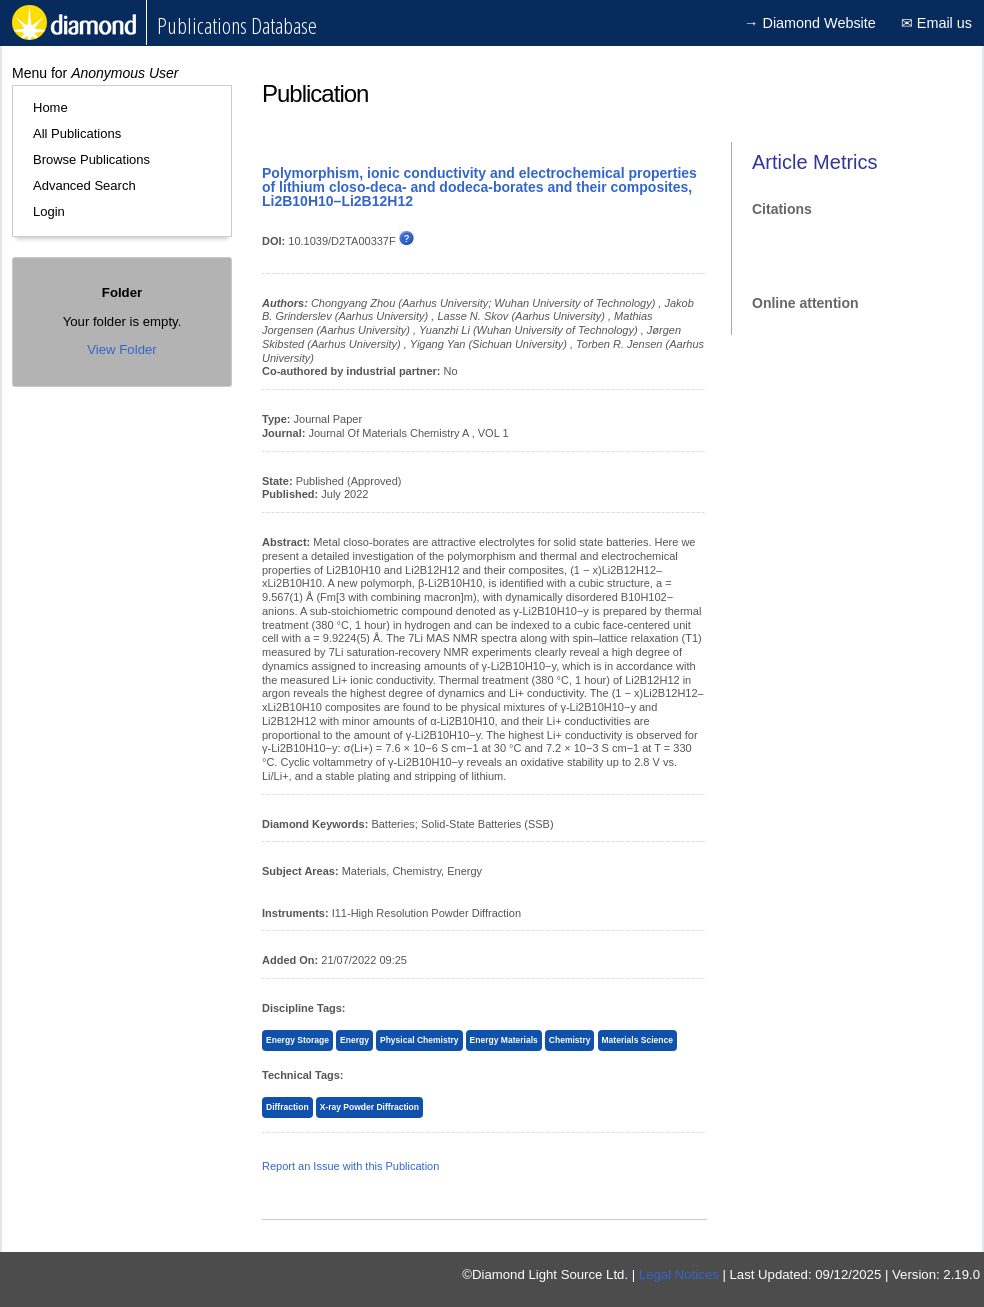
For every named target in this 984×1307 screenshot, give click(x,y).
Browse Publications (91, 159)
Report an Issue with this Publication (350, 1166)
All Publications (77, 133)
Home (50, 107)
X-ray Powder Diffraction (369, 1107)
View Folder (121, 349)
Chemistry (570, 1040)
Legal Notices (679, 1274)
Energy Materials (504, 1040)
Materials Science (637, 1040)
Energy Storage (297, 1040)
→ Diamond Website (810, 23)
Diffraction (287, 1107)
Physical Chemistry (419, 1040)
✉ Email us (936, 23)
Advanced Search (84, 185)
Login (49, 211)
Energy (354, 1040)
